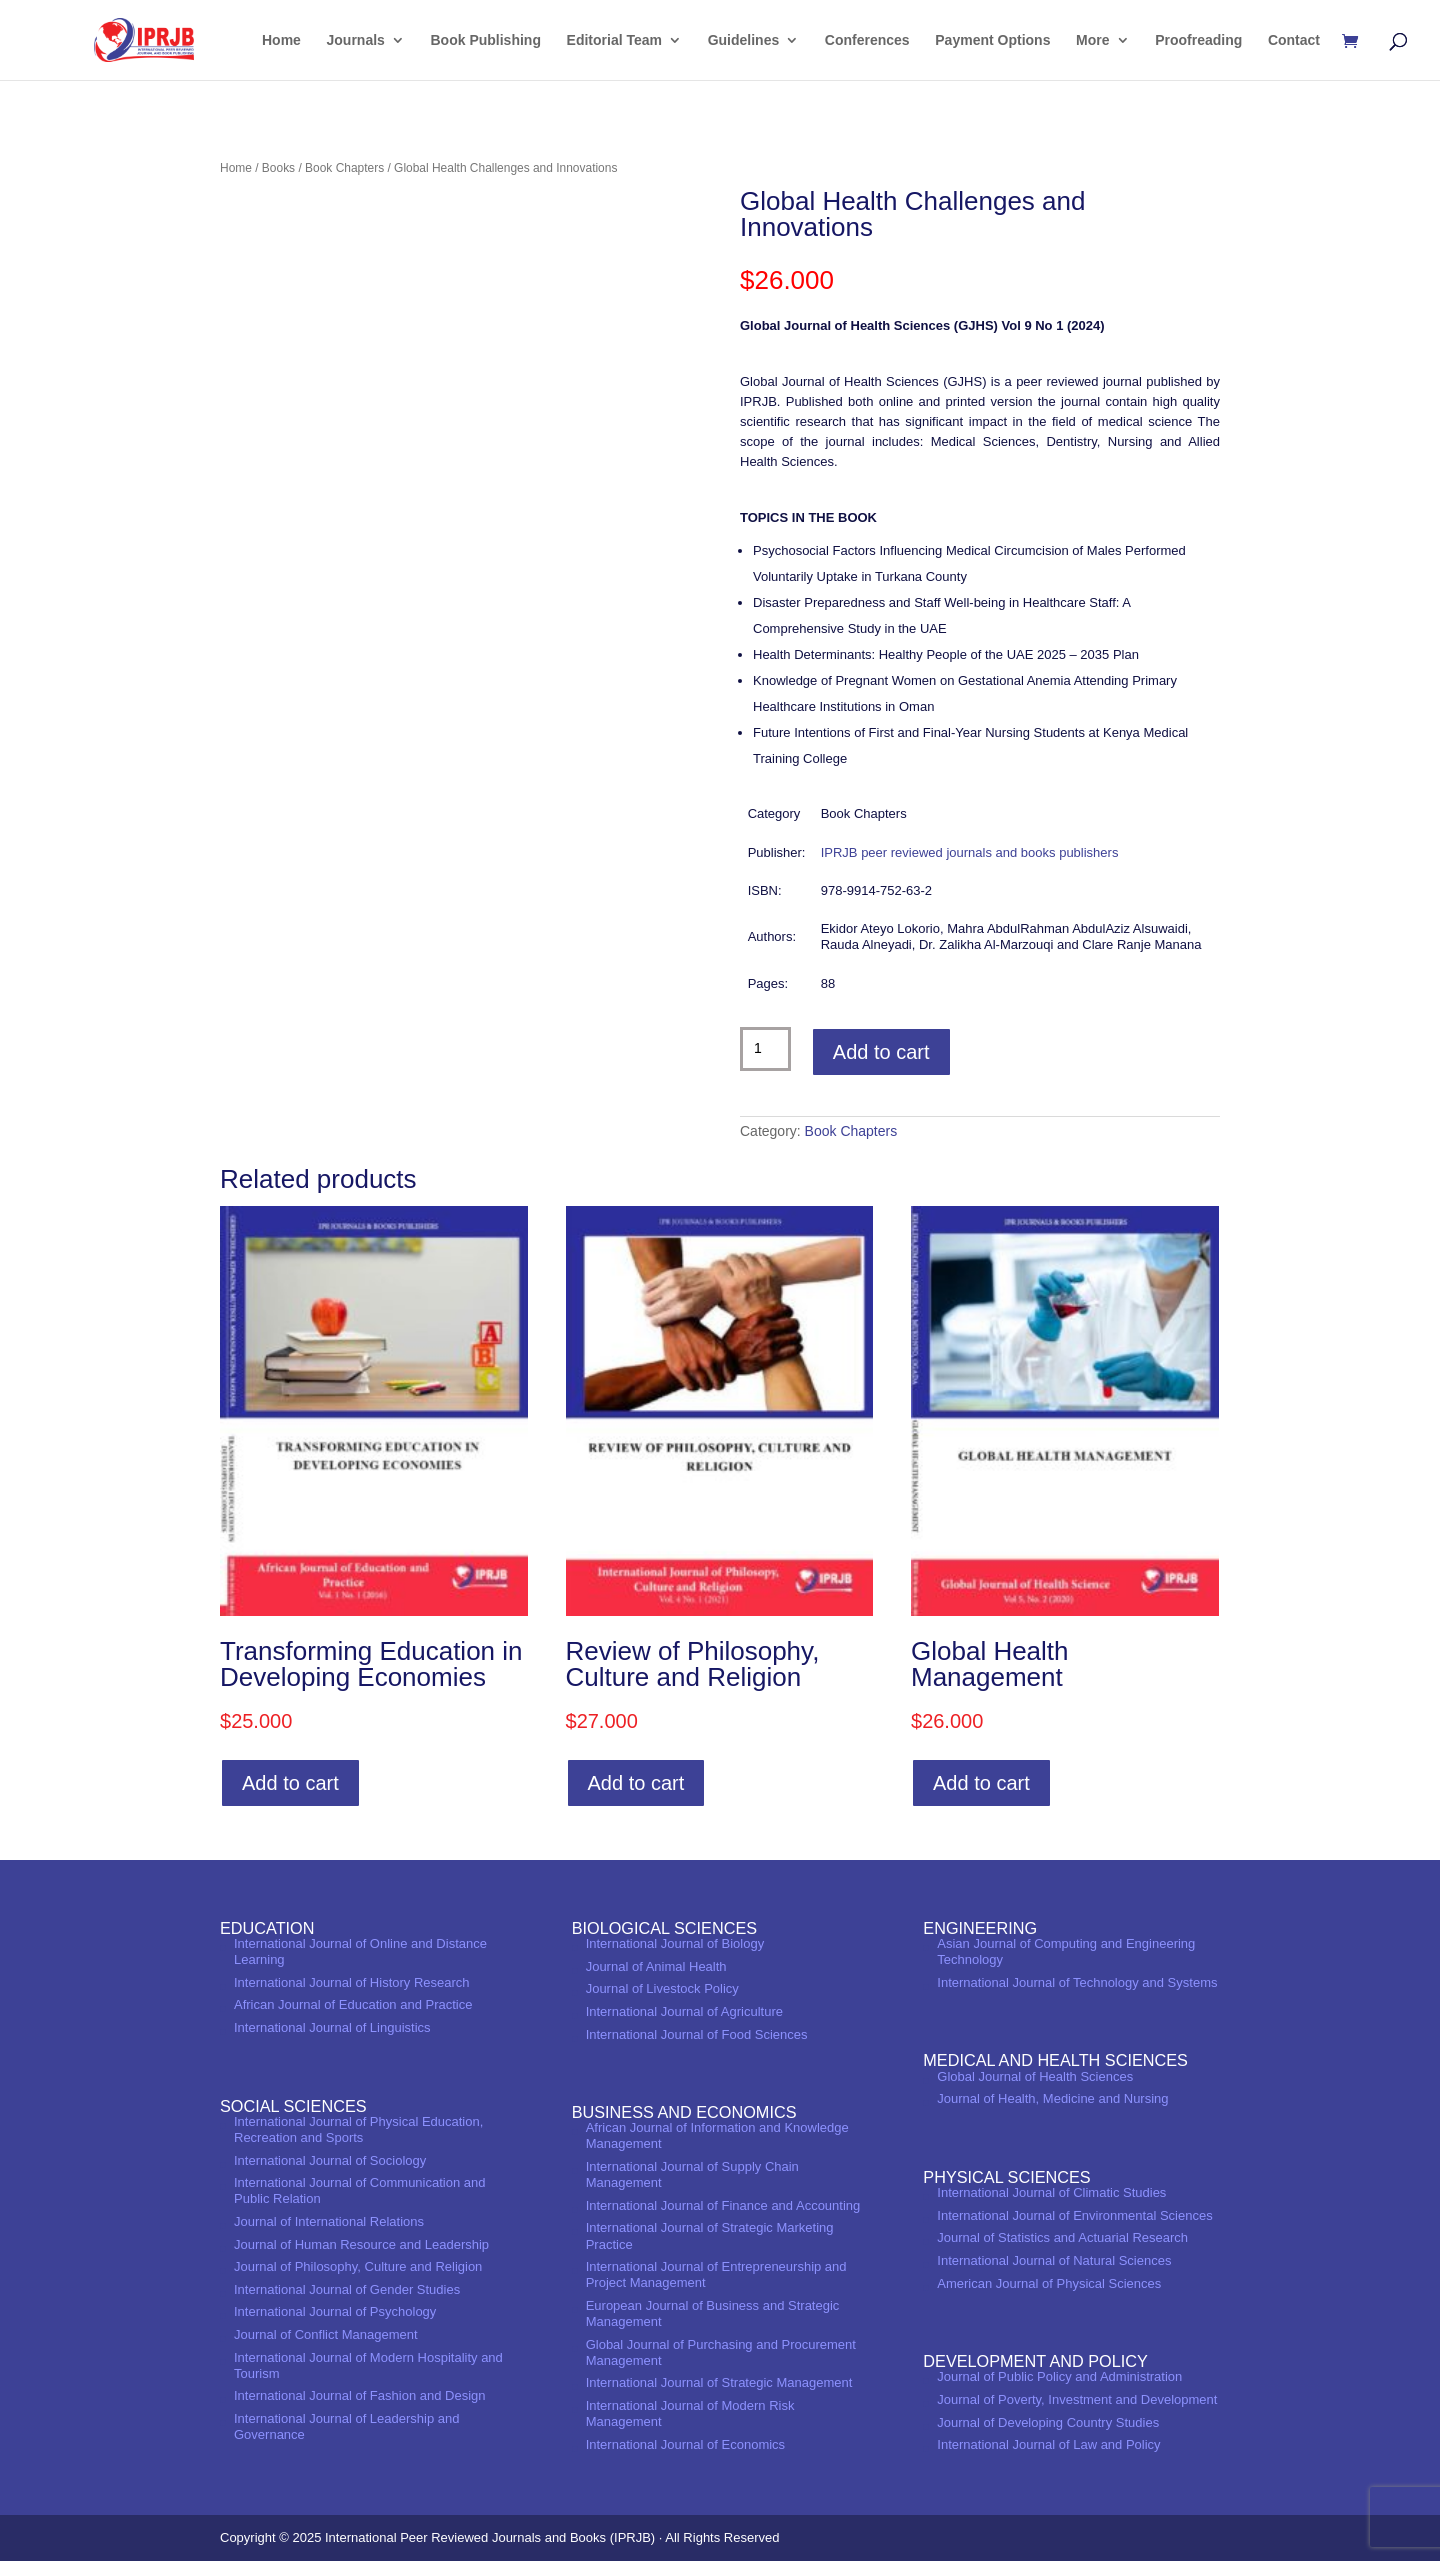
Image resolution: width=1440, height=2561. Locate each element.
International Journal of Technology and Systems (1077, 1982)
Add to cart (881, 1052)
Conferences (867, 40)
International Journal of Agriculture (684, 2011)
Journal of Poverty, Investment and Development (1077, 2399)
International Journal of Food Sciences (697, 2034)
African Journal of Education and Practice (353, 2004)
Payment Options (992, 40)
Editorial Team (614, 40)
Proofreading (1198, 40)
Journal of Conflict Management (326, 2334)
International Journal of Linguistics (332, 2027)
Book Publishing (486, 40)
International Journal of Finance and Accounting (723, 2205)
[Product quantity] (765, 1049)
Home (281, 40)
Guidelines (744, 40)
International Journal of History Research (352, 1982)
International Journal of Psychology (335, 2311)
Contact (1294, 40)
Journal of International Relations (329, 2221)
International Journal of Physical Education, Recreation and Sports (358, 2129)
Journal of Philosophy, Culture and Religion (358, 2266)
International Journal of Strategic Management (719, 2382)
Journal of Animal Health (656, 1966)
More (1092, 40)
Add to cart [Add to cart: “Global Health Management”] (981, 1783)
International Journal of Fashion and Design (360, 2395)
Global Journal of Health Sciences (1035, 2076)
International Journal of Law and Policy (1048, 2444)
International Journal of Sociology (330, 2160)
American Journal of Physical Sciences (1049, 2283)
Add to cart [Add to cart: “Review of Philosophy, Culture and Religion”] (636, 1783)
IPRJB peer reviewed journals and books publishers (970, 852)
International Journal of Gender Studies (347, 2289)
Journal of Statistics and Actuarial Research (1062, 2237)
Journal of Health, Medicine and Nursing (1052, 2098)
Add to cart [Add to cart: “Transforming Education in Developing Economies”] (290, 1783)
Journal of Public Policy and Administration (1059, 2376)
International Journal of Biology (675, 1943)
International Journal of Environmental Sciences (1074, 2215)
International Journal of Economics (685, 2444)
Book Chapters (344, 168)
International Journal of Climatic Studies (1051, 2192)
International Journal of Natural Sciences (1054, 2260)
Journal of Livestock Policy (662, 1988)
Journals (356, 40)
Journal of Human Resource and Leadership (361, 2244)
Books (278, 168)
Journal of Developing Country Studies (1048, 2422)
